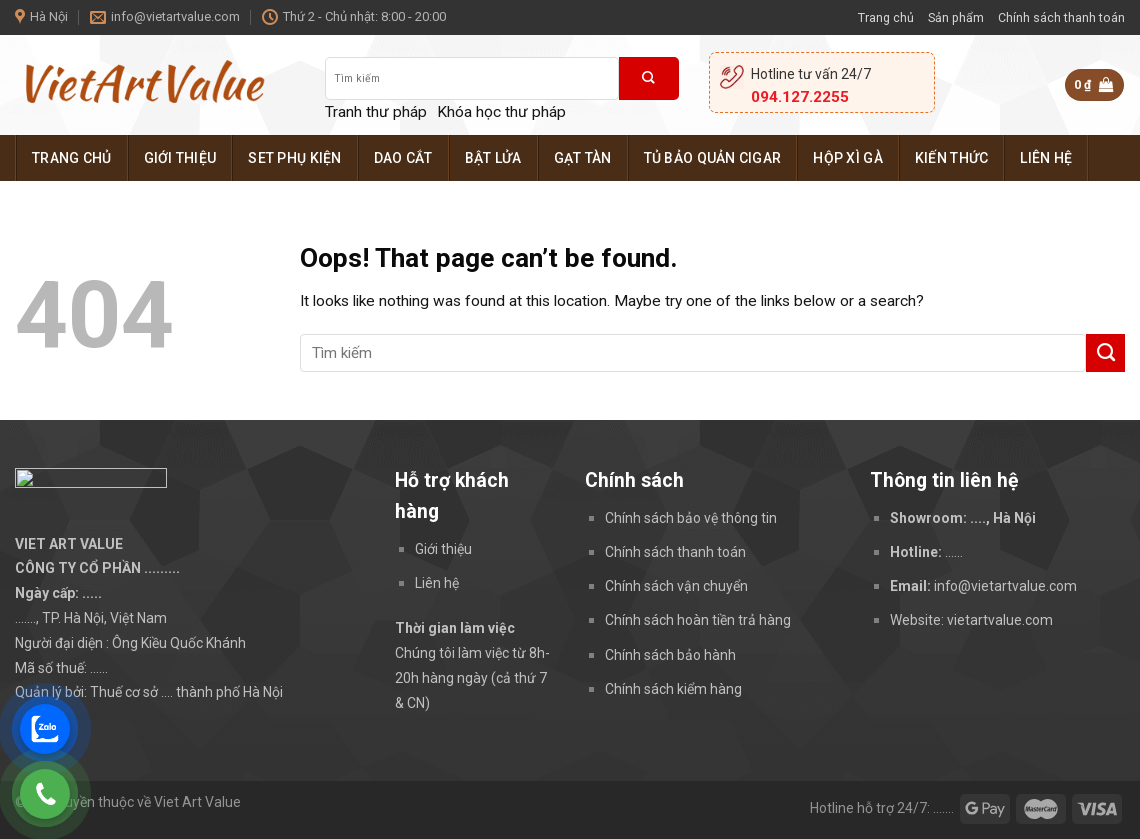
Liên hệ (1046, 158)
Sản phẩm (956, 17)
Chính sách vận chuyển (676, 586)
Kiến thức (952, 158)
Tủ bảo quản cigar (713, 158)
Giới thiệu (180, 158)
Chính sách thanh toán (1061, 17)
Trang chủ (886, 17)
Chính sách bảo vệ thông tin (691, 518)
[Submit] (649, 78)
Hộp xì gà (848, 158)
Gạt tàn (583, 158)
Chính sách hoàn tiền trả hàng (698, 620)
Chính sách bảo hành (670, 655)
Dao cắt (403, 158)
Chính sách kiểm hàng (673, 689)
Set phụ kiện (294, 158)
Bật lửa (493, 158)
